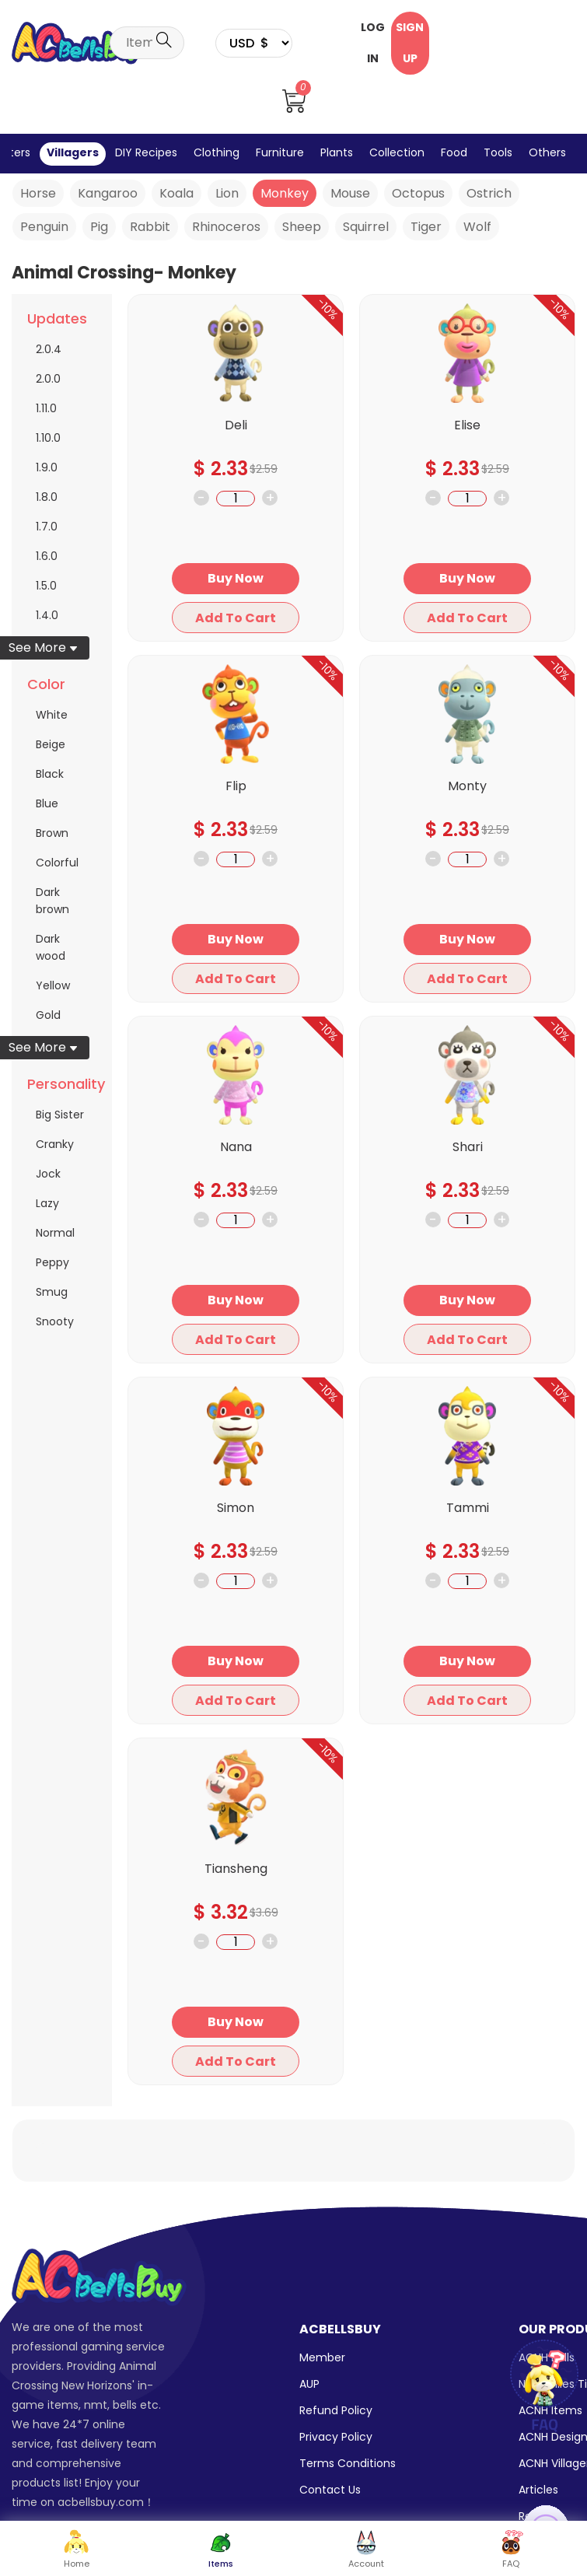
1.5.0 (46, 585)
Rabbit (150, 227)
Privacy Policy (335, 2437)
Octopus (418, 193)
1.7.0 (47, 526)
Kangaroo (108, 193)
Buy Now (236, 578)
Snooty (55, 1321)
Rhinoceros (226, 227)
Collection (397, 152)
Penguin (44, 227)
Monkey (284, 193)
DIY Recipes (146, 152)
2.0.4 (48, 349)
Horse (38, 193)
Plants (336, 152)
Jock (48, 1173)
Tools (498, 152)
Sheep (301, 227)
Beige (50, 744)
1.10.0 (48, 438)
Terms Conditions (347, 2463)
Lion (227, 193)
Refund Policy (335, 2410)
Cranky (55, 1144)
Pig (99, 227)
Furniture (280, 152)
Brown (52, 833)
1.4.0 (47, 615)
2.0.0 (48, 379)
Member (322, 2357)
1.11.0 (46, 408)
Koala (176, 193)
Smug (52, 1292)
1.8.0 (47, 497)
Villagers (73, 152)
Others (547, 152)
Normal (55, 1233)
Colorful (57, 862)
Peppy (52, 1262)
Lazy (47, 1203)
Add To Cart (235, 618)
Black (50, 774)
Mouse (350, 193)
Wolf (477, 227)
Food (454, 152)
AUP (309, 2384)
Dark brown (52, 900)
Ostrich (489, 193)
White (52, 715)
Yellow (53, 985)
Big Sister (60, 1114)
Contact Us (330, 2489)
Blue (47, 803)
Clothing (216, 152)
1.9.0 (47, 467)
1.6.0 (47, 556)
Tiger (426, 227)
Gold (48, 1015)
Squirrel (366, 227)
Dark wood (50, 947)
